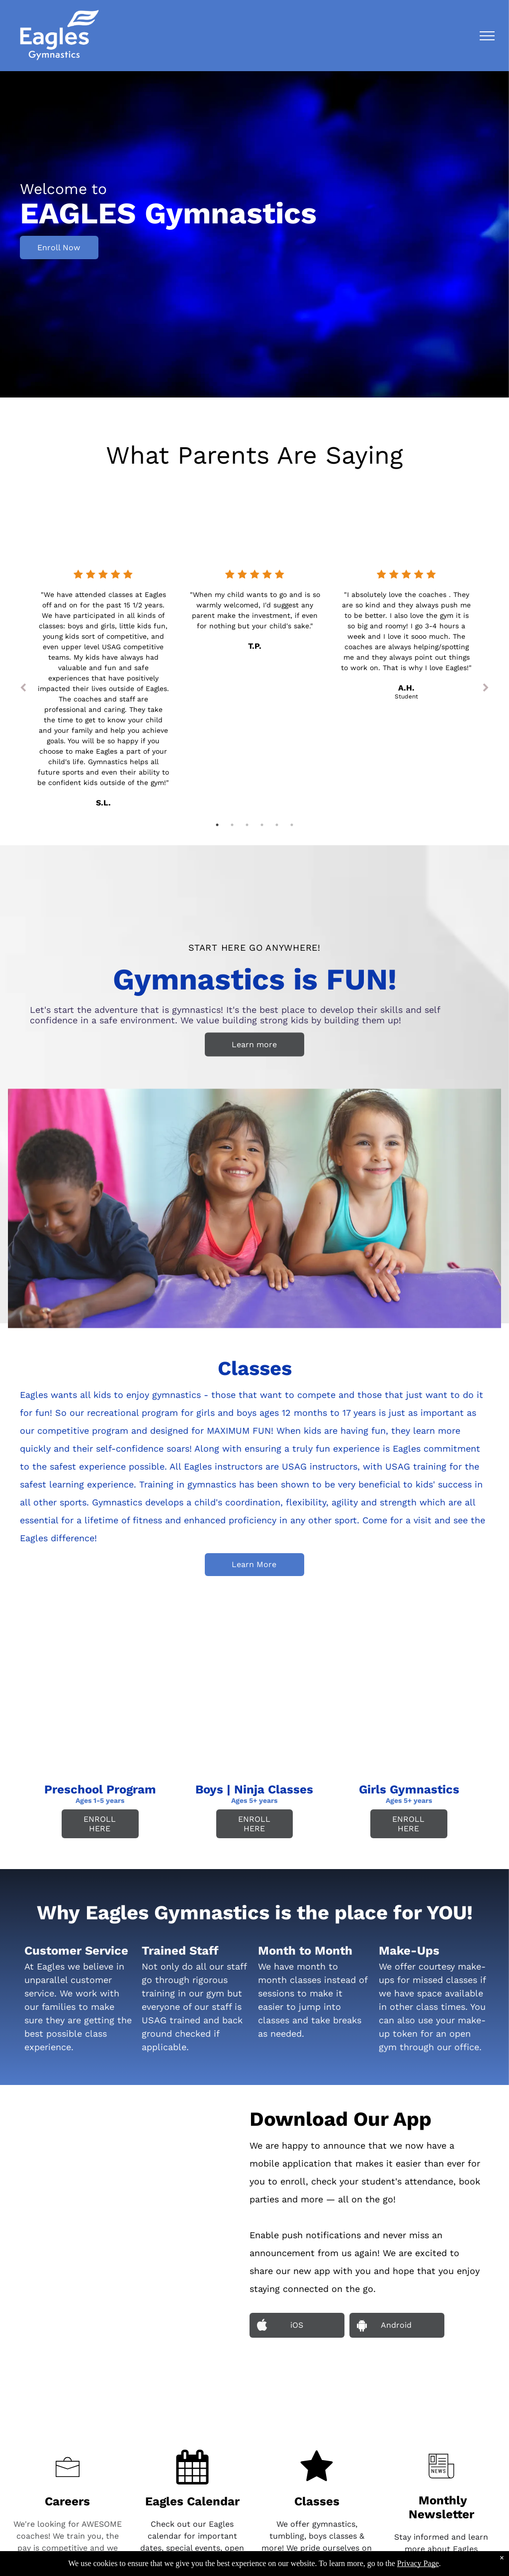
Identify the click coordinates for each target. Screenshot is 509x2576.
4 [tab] (262, 825)
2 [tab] (232, 825)
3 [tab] (247, 825)
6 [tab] (292, 825)
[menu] (487, 36)
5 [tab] (277, 825)
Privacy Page (418, 2563)
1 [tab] (217, 825)
